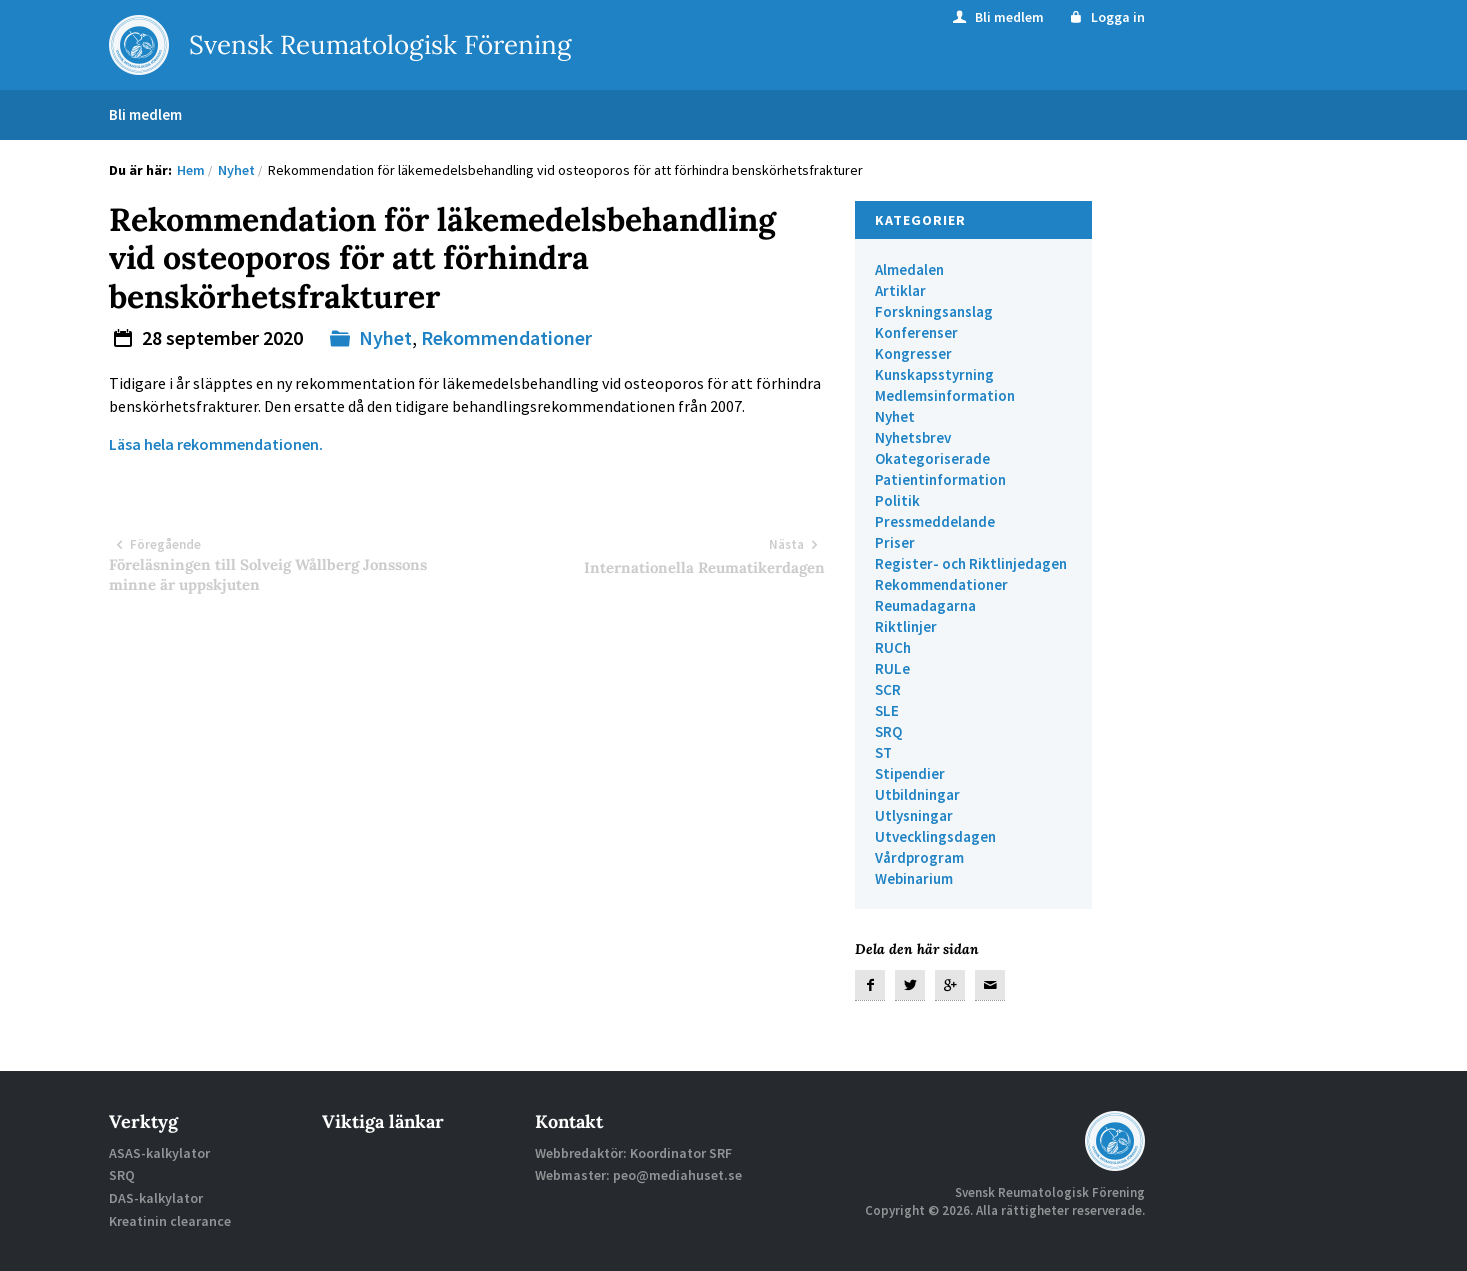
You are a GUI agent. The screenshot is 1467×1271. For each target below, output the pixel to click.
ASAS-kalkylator (159, 1153)
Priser (895, 542)
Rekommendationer (506, 337)
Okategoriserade (932, 458)
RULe (892, 668)
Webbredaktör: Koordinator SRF (633, 1153)
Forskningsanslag (934, 311)
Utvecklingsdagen (935, 836)
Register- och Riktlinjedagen (971, 563)
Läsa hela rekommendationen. (216, 444)
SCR (888, 689)
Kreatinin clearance (170, 1221)
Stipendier (910, 773)
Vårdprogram (919, 857)
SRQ (888, 731)
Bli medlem (997, 17)
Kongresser (913, 353)
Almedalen (909, 269)
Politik (897, 500)
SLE (887, 710)
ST (883, 752)
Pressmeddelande (935, 521)
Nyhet (385, 337)
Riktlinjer (906, 626)
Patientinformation (940, 479)
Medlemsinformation (945, 395)
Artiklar (900, 290)
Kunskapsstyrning (934, 374)
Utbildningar (917, 794)
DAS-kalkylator (156, 1198)
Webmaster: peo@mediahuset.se (638, 1175)
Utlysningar (914, 815)
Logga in (1106, 17)
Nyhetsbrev (913, 437)
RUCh (893, 647)
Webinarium (914, 878)
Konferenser (916, 332)
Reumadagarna (925, 605)
